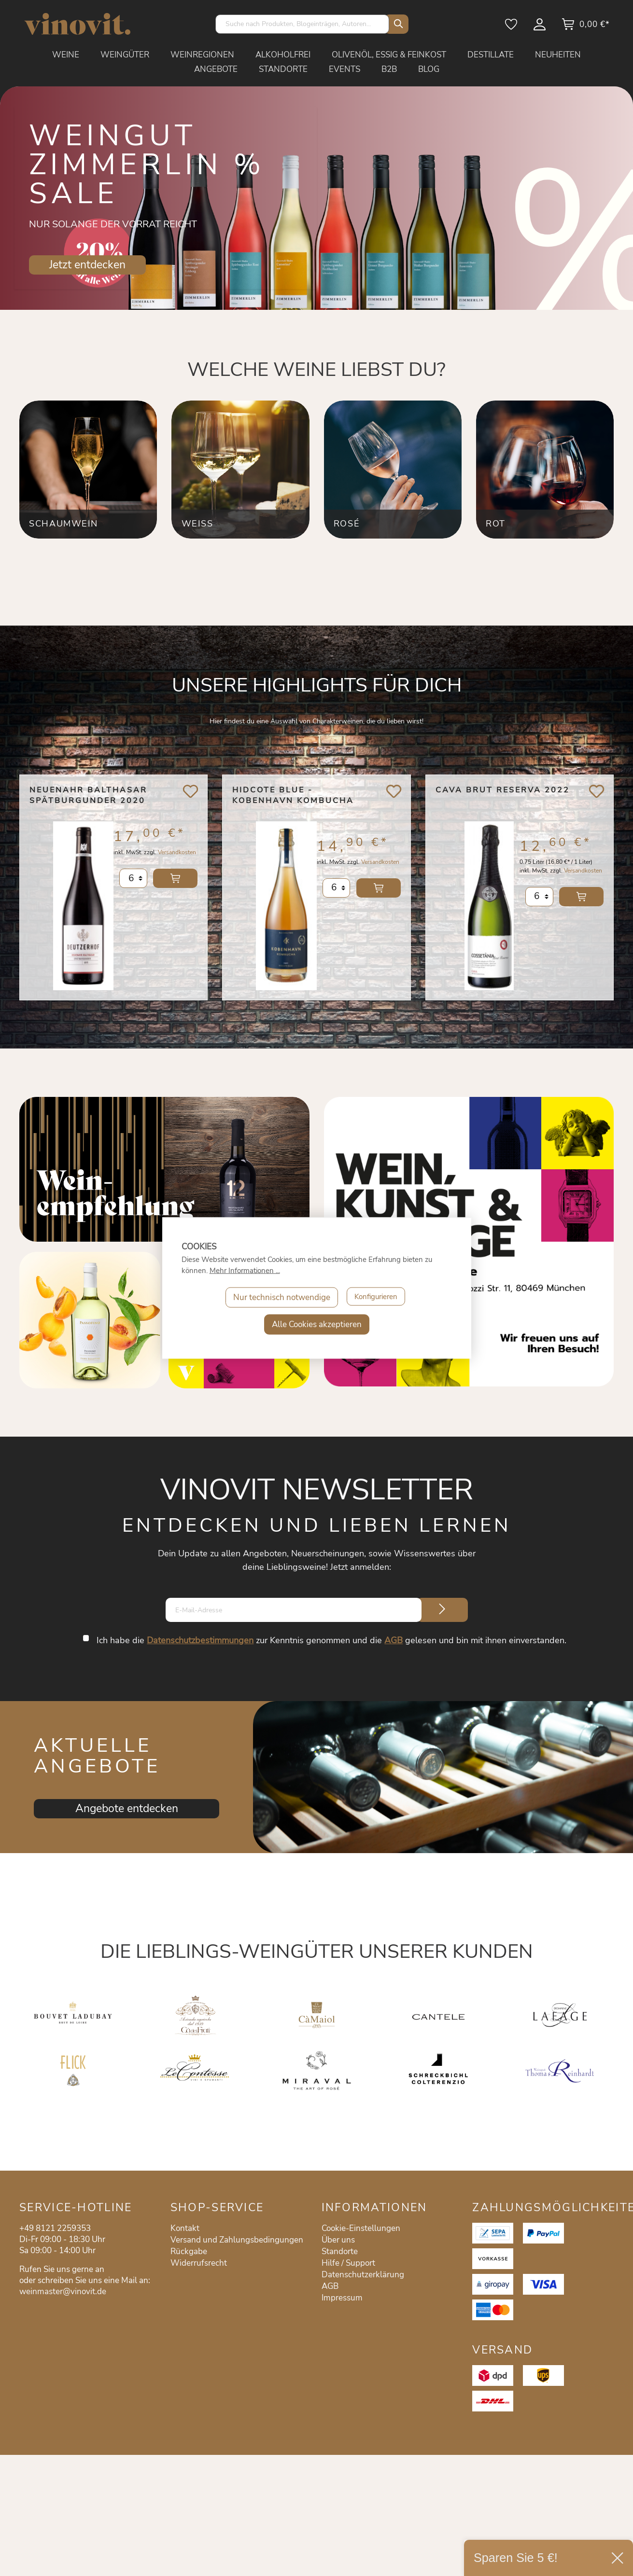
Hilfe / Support (348, 2263)
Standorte (340, 2251)
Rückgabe (188, 2251)
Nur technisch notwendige (278, 1297)
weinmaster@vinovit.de (62, 2291)
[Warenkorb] (585, 27)
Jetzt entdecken (87, 264)
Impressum (342, 2297)
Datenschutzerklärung (363, 2274)
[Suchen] (396, 24)
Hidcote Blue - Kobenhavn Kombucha (293, 795)
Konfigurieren (376, 1297)
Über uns (338, 2239)
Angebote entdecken (126, 1808)
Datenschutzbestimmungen (201, 1640)
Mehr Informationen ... (245, 1270)
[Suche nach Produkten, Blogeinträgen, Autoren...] (302, 24)
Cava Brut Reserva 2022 (503, 790)
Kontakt (184, 2228)
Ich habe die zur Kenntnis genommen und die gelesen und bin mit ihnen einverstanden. (332, 1640)
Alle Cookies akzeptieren (317, 1324)
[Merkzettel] (512, 27)
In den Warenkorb (175, 888)
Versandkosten (177, 862)
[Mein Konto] (540, 27)
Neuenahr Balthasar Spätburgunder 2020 (88, 795)
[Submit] (442, 1610)
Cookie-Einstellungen (361, 2228)
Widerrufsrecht (198, 2263)
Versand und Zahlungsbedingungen (236, 2239)
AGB (394, 1640)
